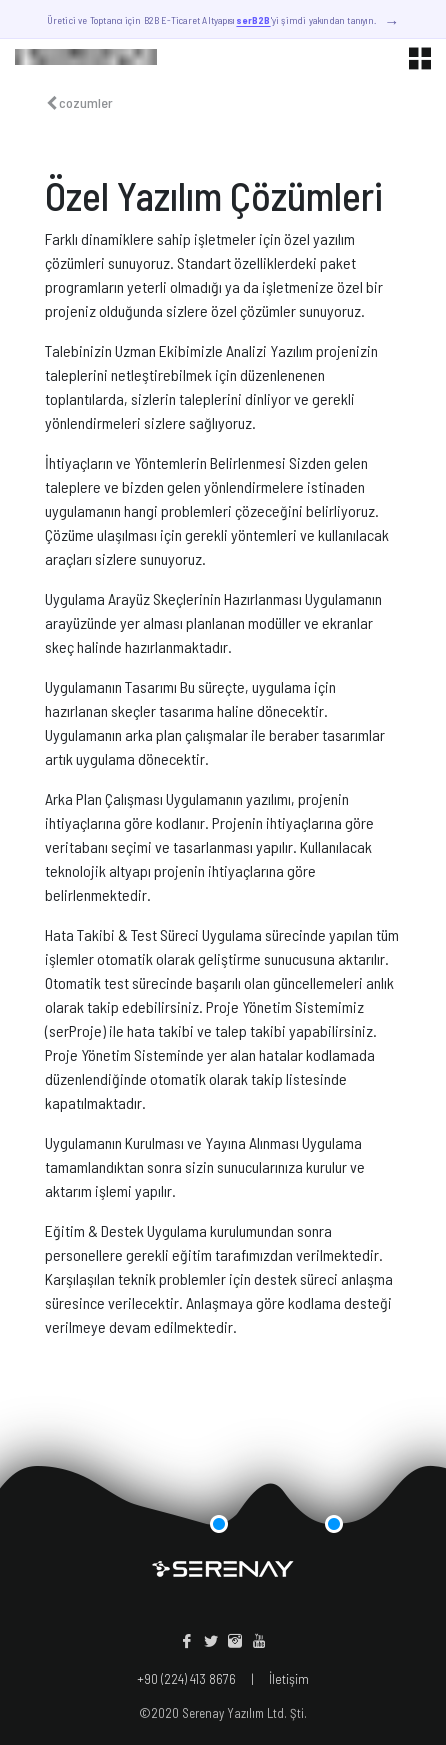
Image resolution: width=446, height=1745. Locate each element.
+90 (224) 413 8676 (186, 1678)
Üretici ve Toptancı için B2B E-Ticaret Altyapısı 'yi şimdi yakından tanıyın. (223, 21)
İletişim (289, 1678)
